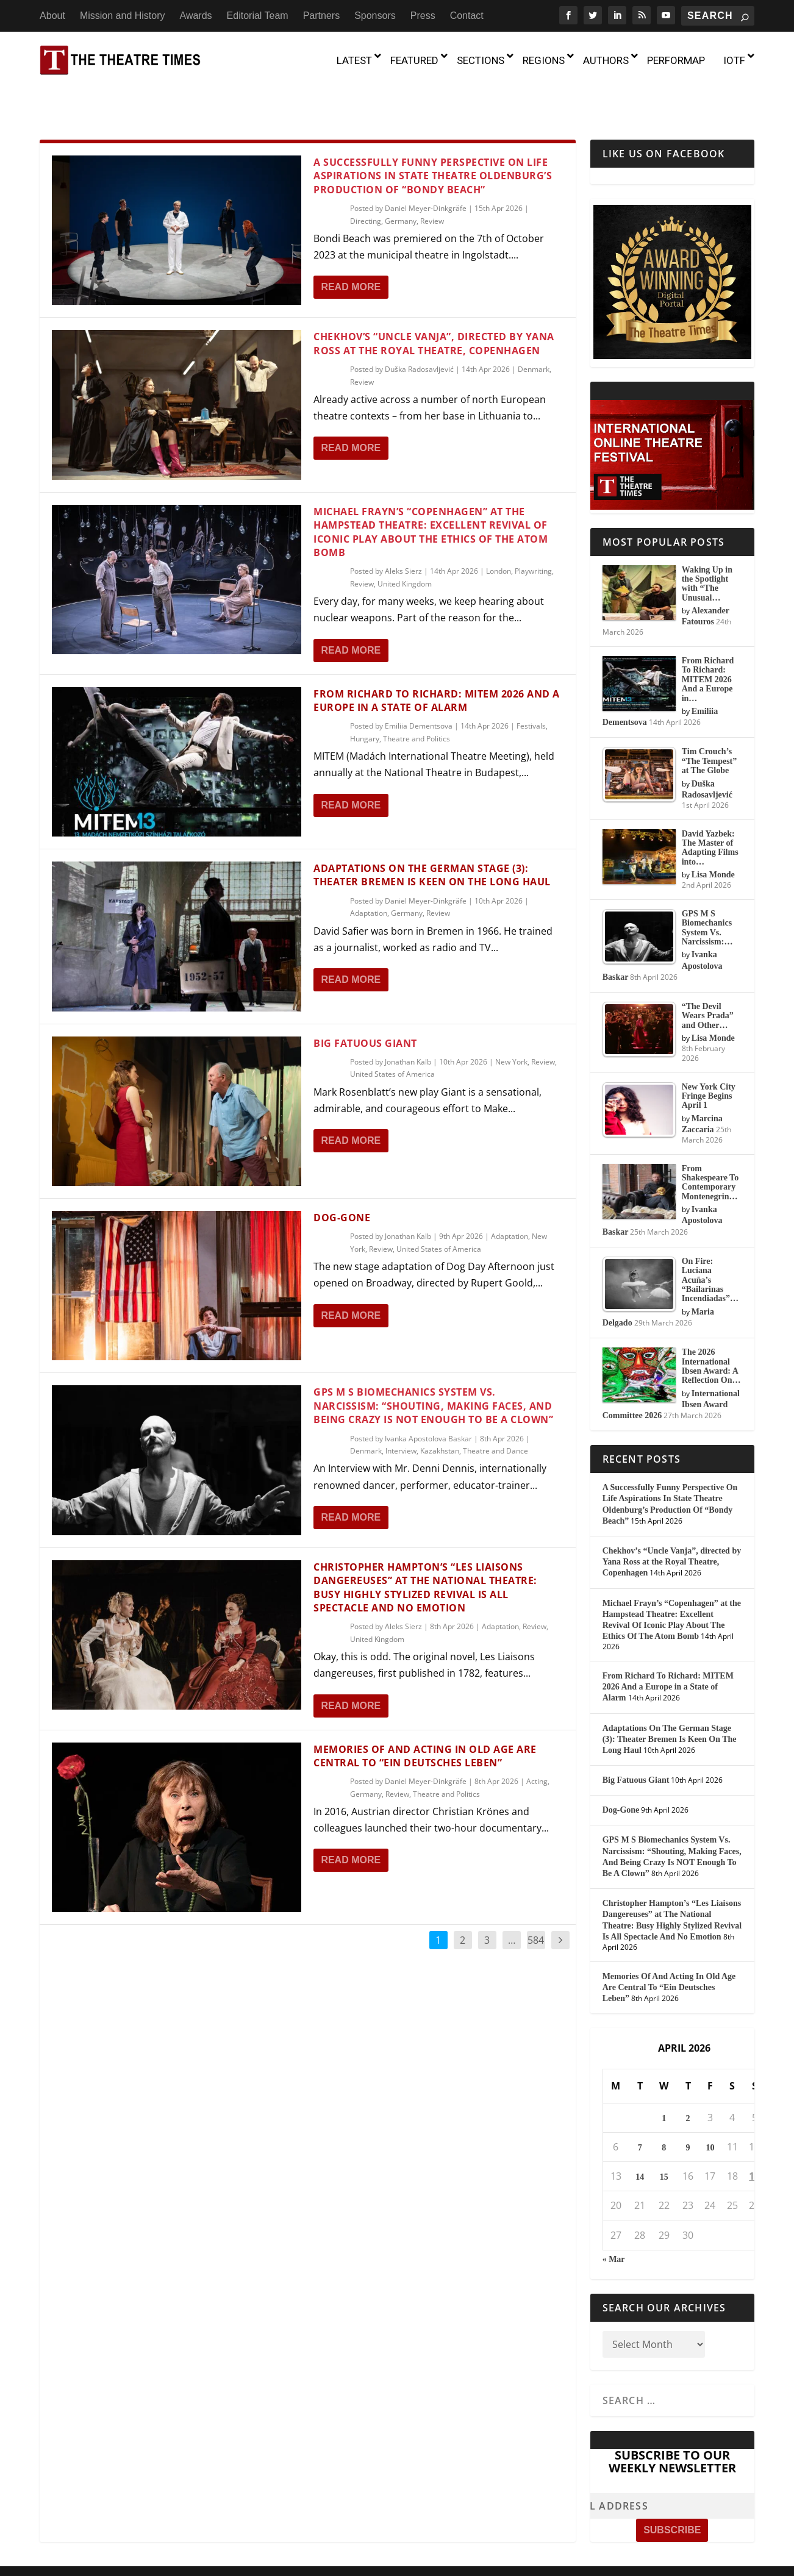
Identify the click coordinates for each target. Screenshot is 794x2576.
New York (511, 1027)
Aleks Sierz (403, 536)
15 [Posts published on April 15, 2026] (664, 2142)
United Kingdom (404, 549)
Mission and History (122, 15)
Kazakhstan (439, 1416)
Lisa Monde (713, 839)
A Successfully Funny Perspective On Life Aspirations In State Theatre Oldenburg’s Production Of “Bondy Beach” (432, 141)
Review (432, 186)
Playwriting (533, 536)
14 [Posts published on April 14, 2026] (639, 2142)
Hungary (364, 704)
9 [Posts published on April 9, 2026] (688, 2113)
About (52, 15)
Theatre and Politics (416, 704)
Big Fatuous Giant (365, 1008)
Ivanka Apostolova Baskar (428, 1403)
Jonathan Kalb (408, 1027)
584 (536, 1905)
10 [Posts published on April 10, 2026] (710, 2113)
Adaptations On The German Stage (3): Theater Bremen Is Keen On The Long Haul (432, 840)
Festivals (531, 691)
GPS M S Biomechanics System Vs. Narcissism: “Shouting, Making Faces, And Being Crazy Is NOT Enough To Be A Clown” (433, 1370)
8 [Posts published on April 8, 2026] (664, 2113)
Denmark (533, 334)
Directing (365, 186)
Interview (401, 1416)
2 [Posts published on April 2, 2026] (688, 2083)
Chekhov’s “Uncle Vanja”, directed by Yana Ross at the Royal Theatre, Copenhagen (433, 308)
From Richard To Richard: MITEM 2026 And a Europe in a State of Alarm (436, 665)
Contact (467, 15)
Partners (321, 15)
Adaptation (368, 878)
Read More (351, 252)
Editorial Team (257, 15)
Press (422, 15)
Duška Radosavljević (419, 334)
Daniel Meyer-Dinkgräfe (426, 173)
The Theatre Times (131, 2546)
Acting (537, 1746)
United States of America (392, 1039)
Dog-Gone (341, 1183)
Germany (401, 186)
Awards (196, 15)
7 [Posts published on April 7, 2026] (640, 2113)
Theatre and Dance (495, 1416)
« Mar (614, 2224)
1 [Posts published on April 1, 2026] (664, 2083)
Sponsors (375, 15)
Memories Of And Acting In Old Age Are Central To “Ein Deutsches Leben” (425, 1720)
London (498, 536)
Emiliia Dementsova (418, 691)
